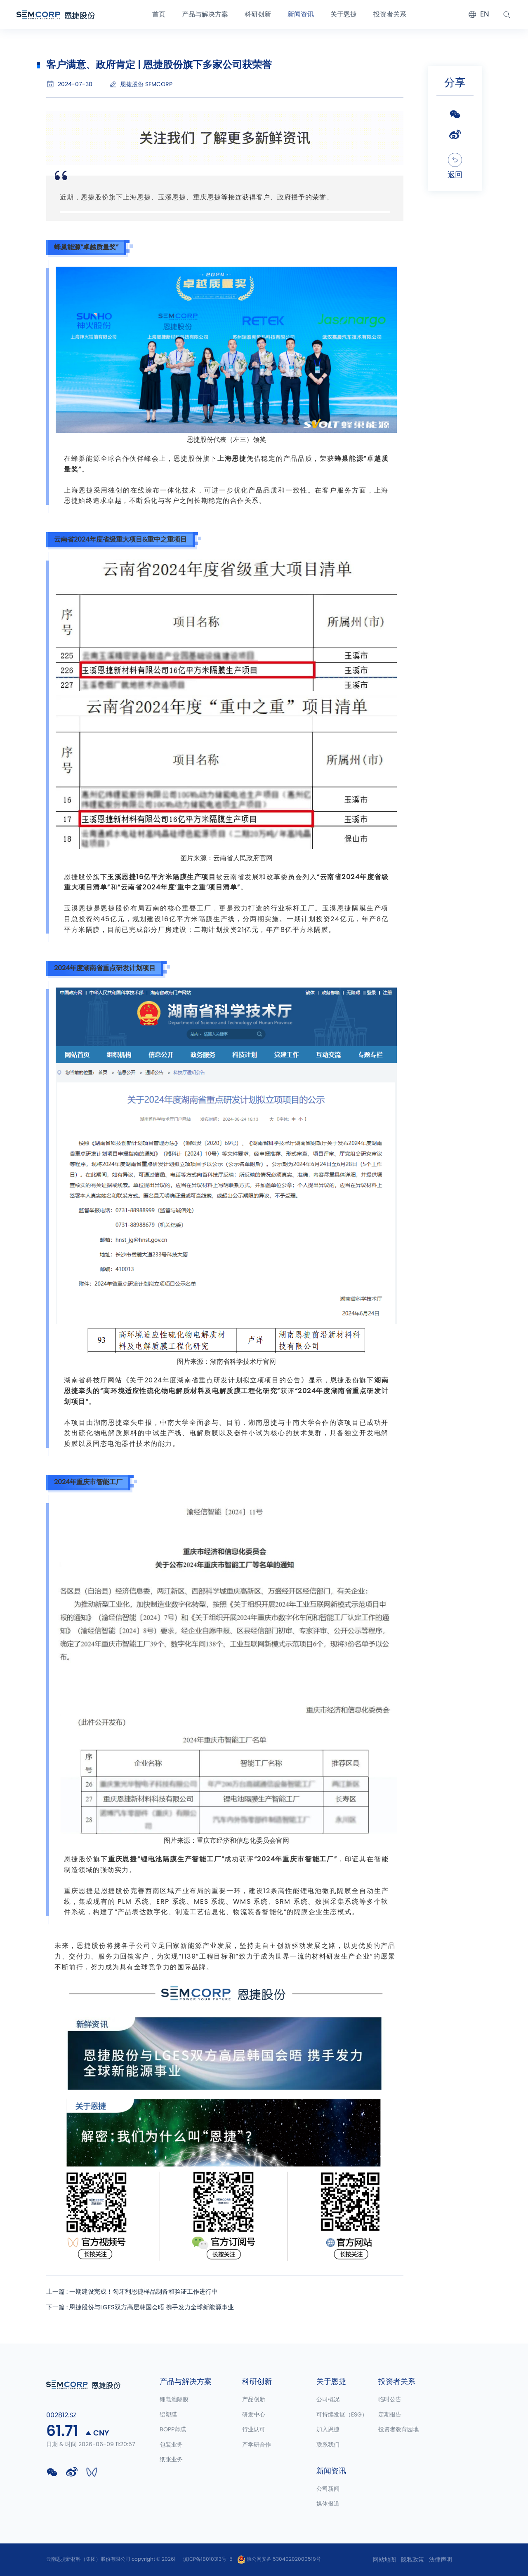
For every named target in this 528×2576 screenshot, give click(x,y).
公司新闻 (327, 2489)
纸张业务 (171, 2460)
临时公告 (389, 2400)
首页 (158, 14)
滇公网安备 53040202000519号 (279, 2559)
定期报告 (389, 2415)
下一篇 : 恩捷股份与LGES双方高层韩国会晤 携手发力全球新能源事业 (145, 2309)
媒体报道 (327, 2504)
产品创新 (253, 2400)
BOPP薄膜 (173, 2430)
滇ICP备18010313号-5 (208, 2559)
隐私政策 (412, 2560)
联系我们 (327, 2445)
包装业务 (171, 2445)
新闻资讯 (301, 14)
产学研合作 (256, 2445)
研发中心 (253, 2415)
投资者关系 (389, 14)
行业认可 (253, 2430)
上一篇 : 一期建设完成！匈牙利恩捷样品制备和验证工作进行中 (137, 2292)
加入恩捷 (327, 2430)
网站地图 (384, 2560)
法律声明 (440, 2560)
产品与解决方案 (205, 14)
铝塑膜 (168, 2415)
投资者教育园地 (398, 2430)
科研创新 (258, 14)
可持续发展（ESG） (342, 2415)
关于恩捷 (343, 14)
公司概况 (327, 2400)
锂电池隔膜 (174, 2400)
